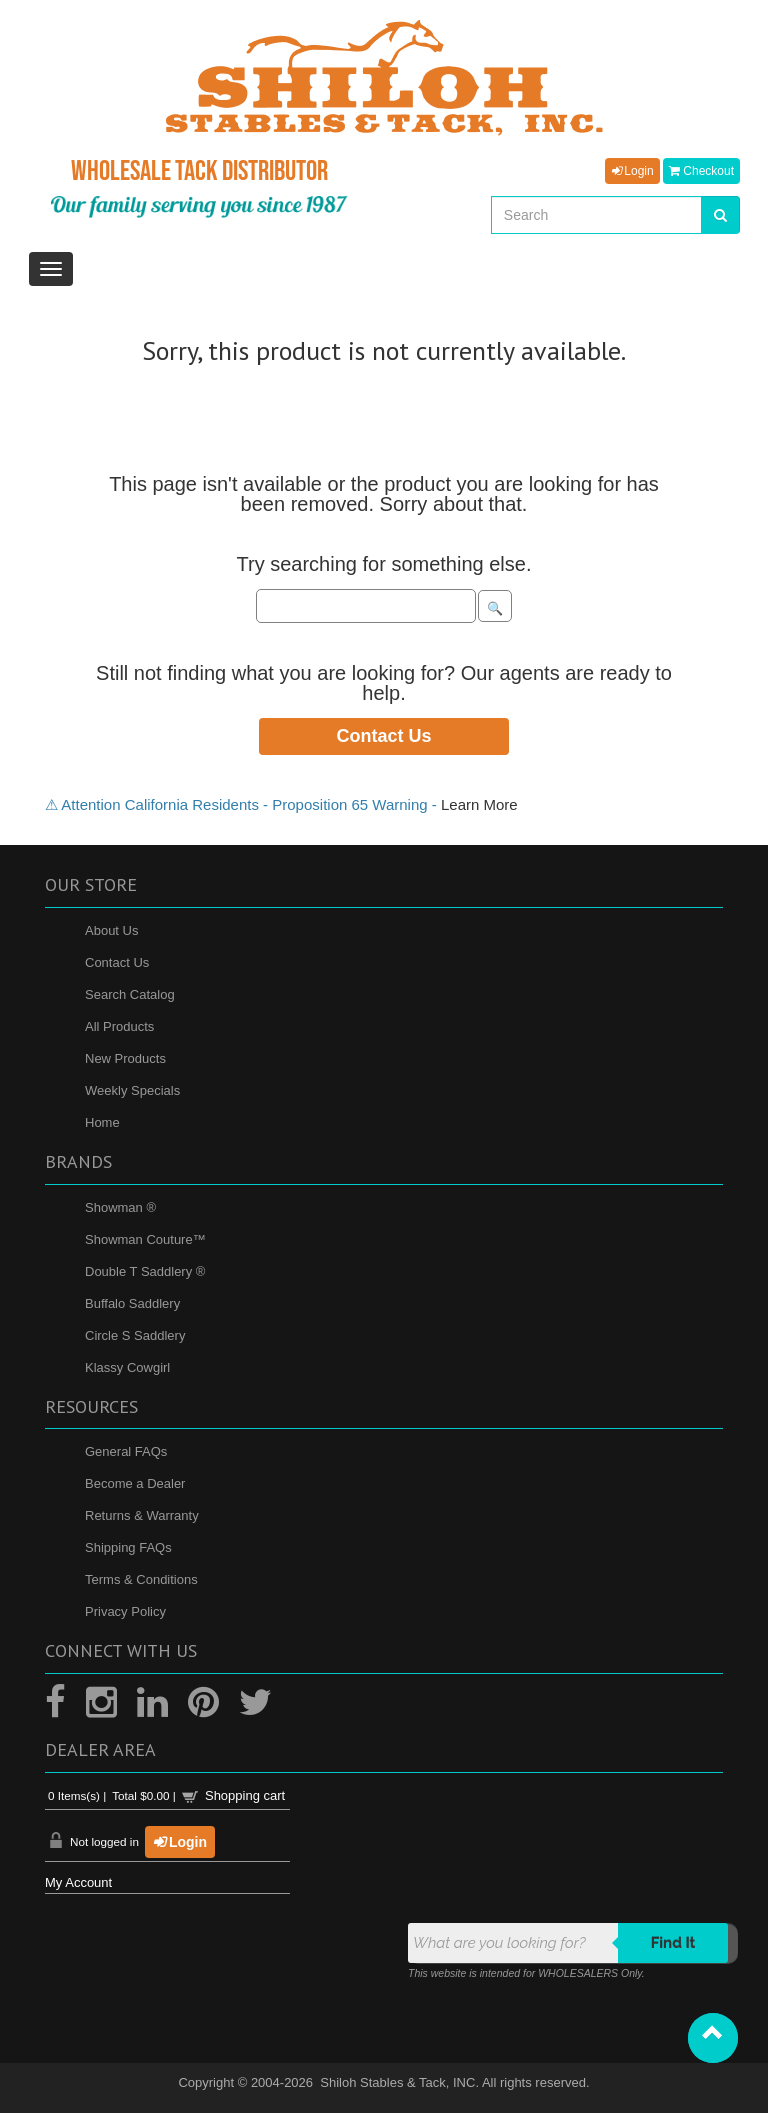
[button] (713, 2038)
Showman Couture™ (145, 1239)
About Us (111, 930)
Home (102, 1122)
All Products (119, 1026)
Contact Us (383, 736)
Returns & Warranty (142, 1515)
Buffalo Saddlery (132, 1303)
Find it (673, 1943)
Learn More (479, 804)
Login (632, 171)
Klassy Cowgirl (127, 1367)
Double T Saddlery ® (145, 1271)
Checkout (701, 171)
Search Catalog (130, 994)
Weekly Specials (132, 1090)
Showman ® (120, 1207)
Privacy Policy (125, 1611)
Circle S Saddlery (135, 1335)
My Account (78, 1882)
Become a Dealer (135, 1483)
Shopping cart (245, 1795)
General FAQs (126, 1451)
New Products (125, 1058)
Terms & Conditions (141, 1579)
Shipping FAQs (128, 1547)
